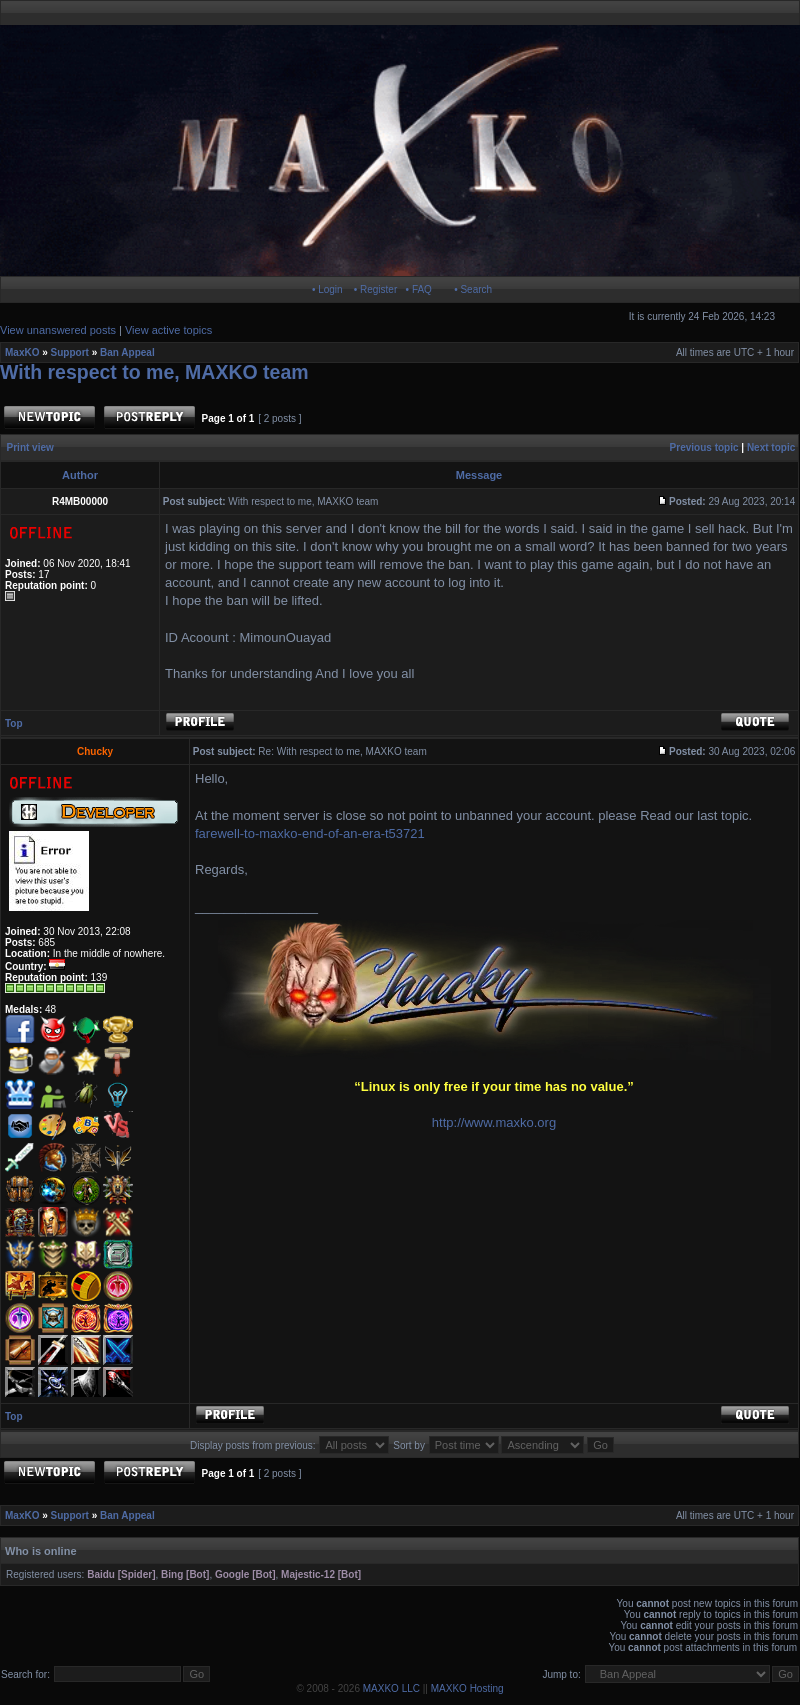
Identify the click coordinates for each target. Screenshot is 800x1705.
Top (14, 723)
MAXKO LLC (391, 1688)
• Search (473, 289)
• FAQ (419, 289)
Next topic (771, 447)
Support (70, 352)
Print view (30, 447)
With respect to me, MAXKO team (154, 372)
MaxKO (22, 352)
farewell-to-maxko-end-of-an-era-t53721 (310, 833)
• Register (376, 289)
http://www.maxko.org (494, 1122)
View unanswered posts (58, 330)
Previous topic (704, 447)
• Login (327, 289)
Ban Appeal (127, 352)
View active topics (168, 330)
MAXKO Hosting (467, 1688)
